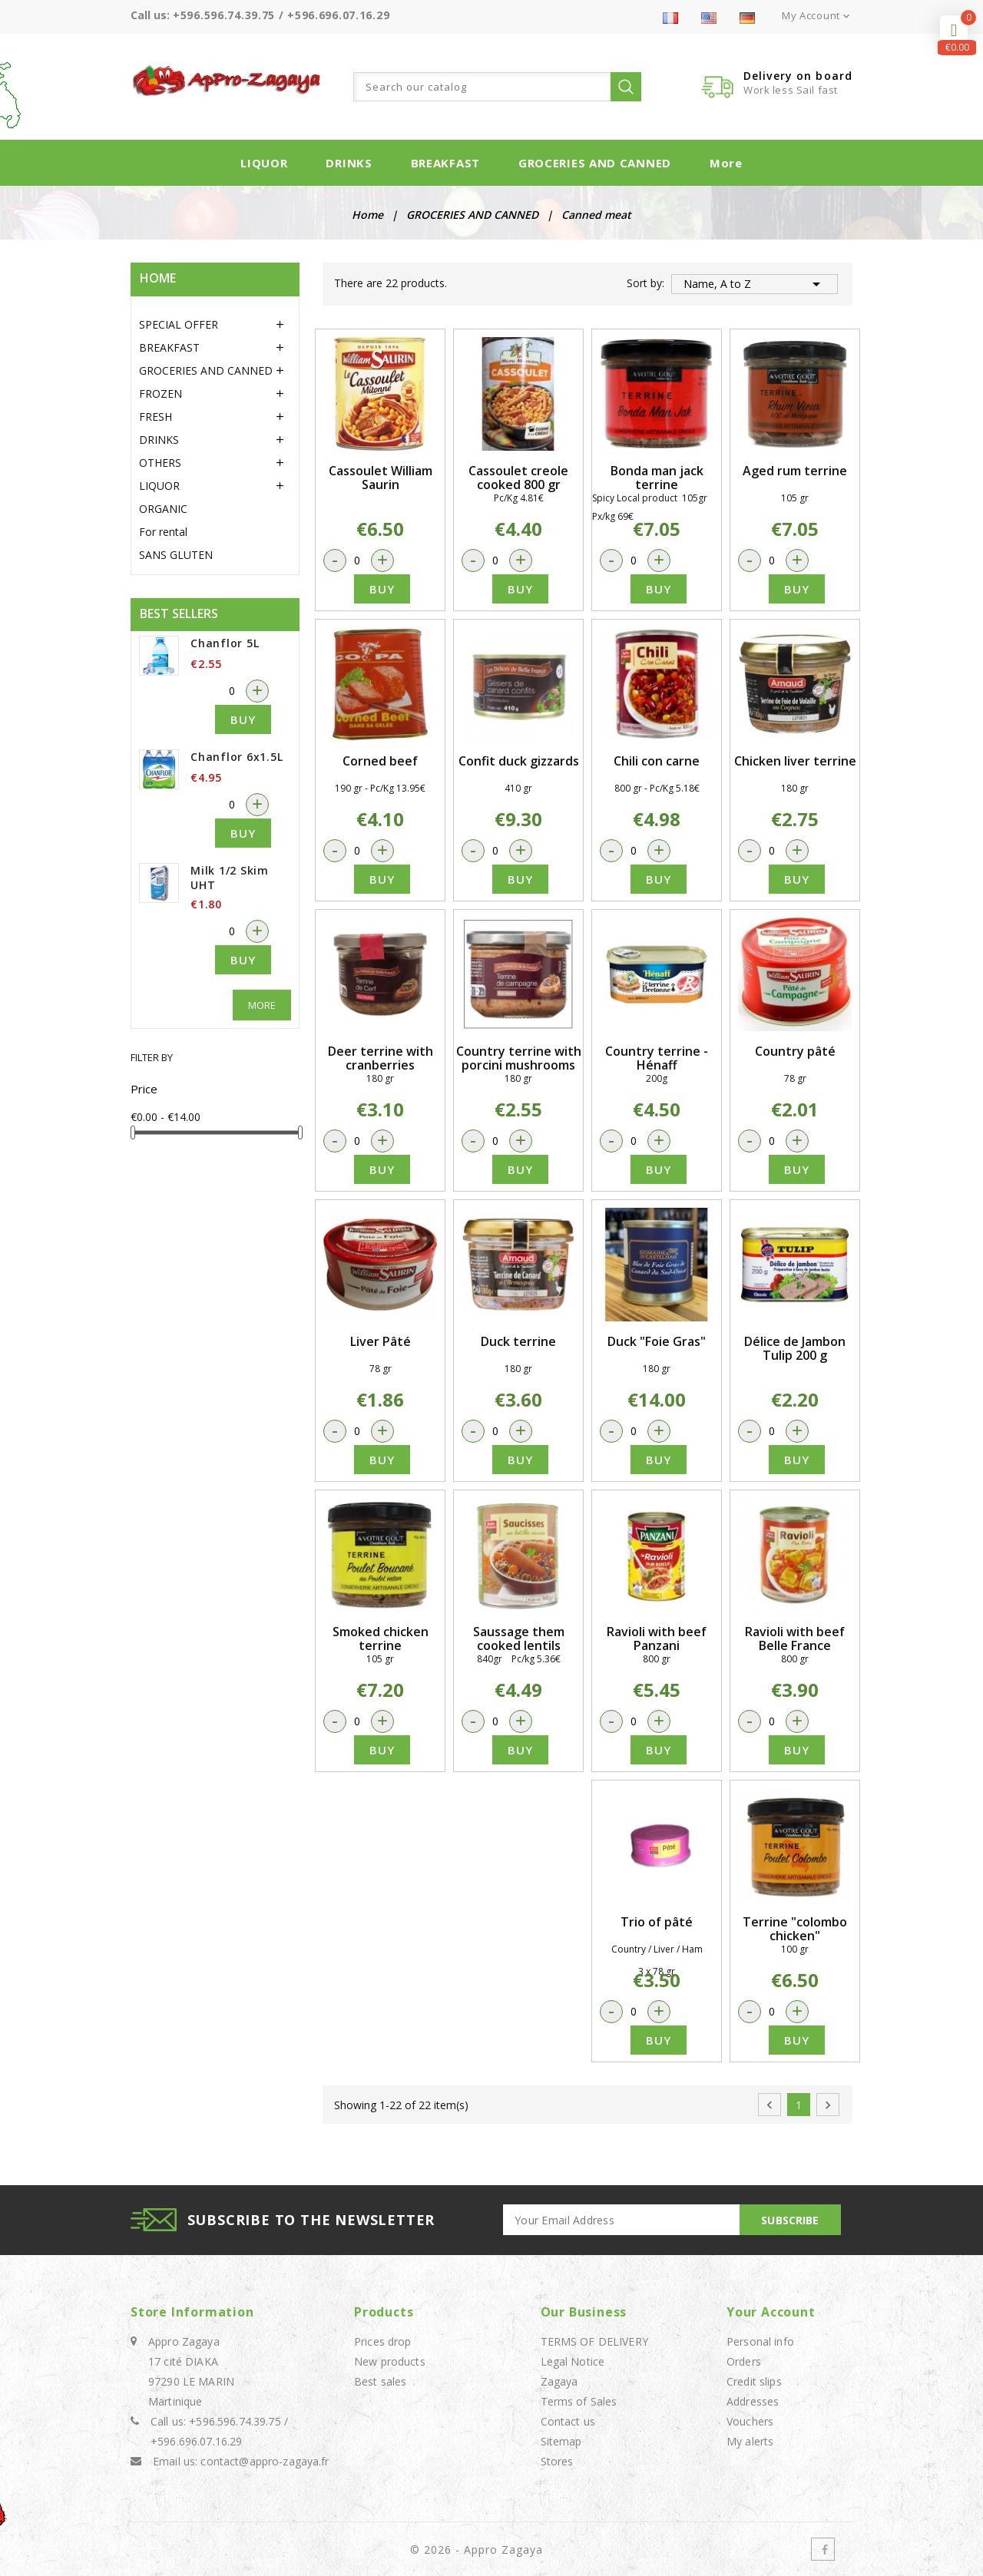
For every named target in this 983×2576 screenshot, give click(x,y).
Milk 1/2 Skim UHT (229, 877)
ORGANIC (163, 508)
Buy (243, 719)
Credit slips (754, 2381)
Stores (557, 2461)
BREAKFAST (445, 162)
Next (827, 2105)
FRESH (155, 416)
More (726, 162)
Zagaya (559, 2381)
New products (389, 2361)
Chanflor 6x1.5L (236, 756)
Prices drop (383, 2341)
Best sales (380, 2381)
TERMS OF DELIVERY (594, 2341)
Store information (192, 2311)
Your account (771, 2311)
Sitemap (561, 2441)
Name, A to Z (754, 284)
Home (158, 278)
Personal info (760, 2341)
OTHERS (160, 462)
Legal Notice (573, 2361)
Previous (769, 2105)
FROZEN (160, 393)
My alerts (749, 2441)
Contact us (568, 2421)
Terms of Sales (579, 2401)
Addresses (752, 2401)
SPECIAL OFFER (178, 324)
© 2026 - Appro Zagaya (476, 2549)
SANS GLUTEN (176, 554)
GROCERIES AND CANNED (594, 162)
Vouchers (749, 2421)
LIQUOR (263, 162)
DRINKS (349, 162)
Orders (743, 2361)
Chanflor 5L (224, 643)
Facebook (823, 2549)
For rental (163, 531)
